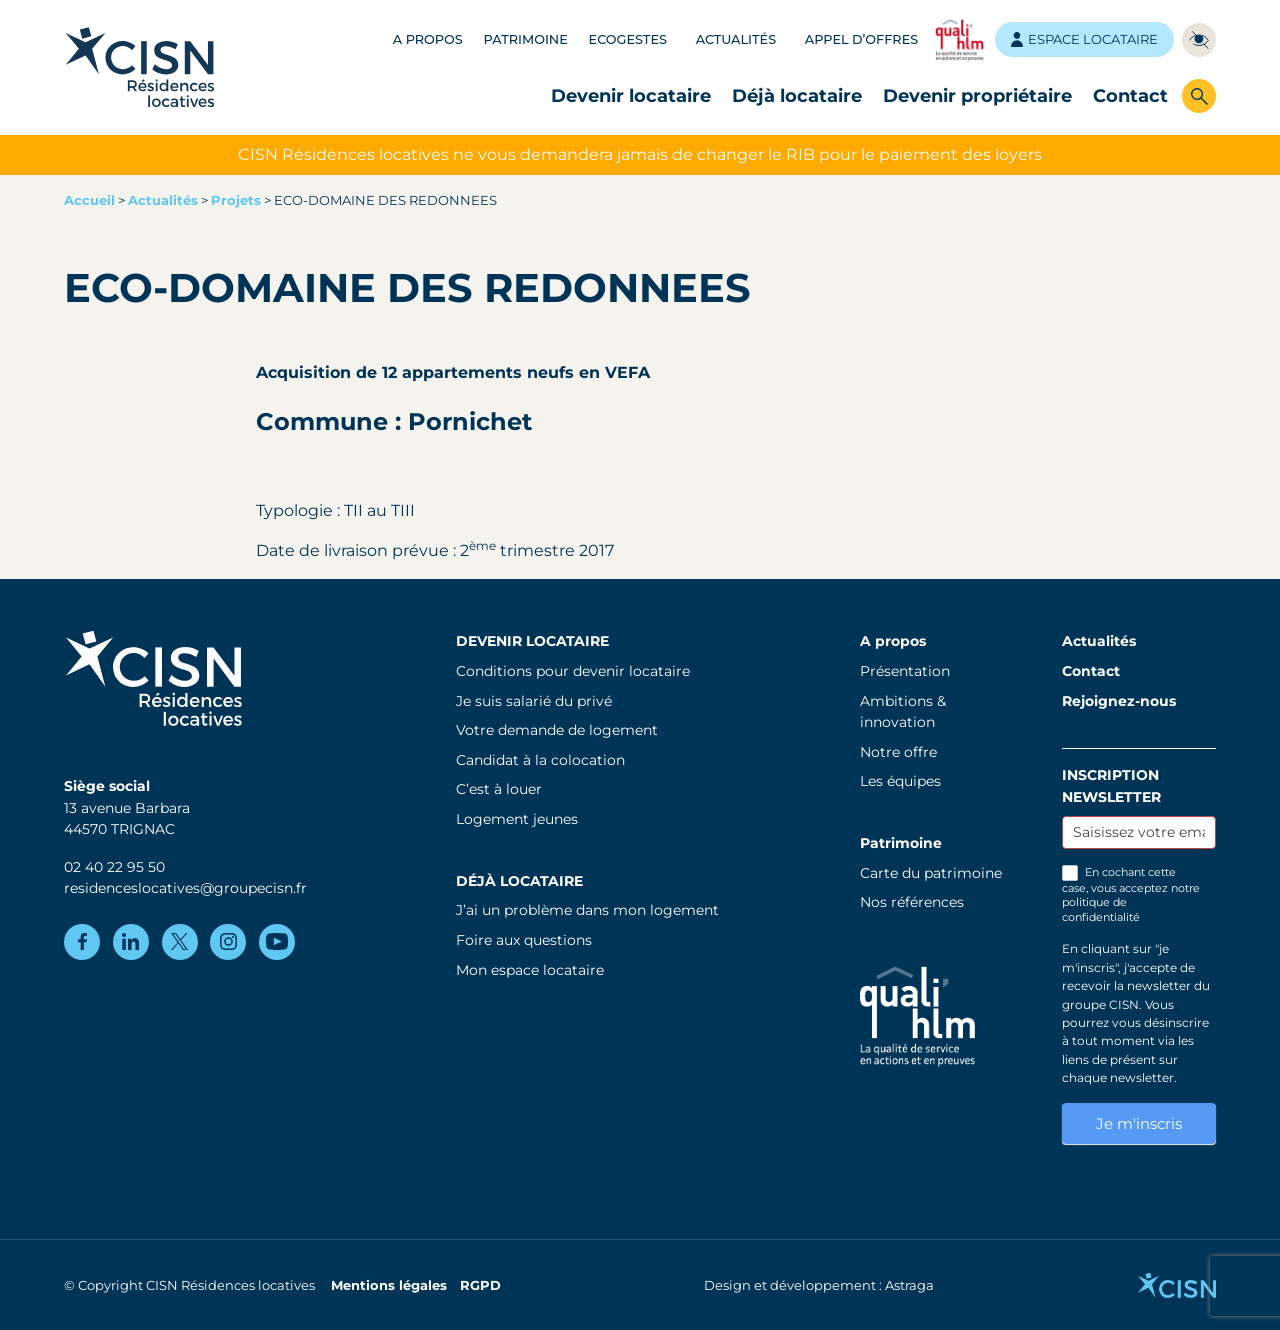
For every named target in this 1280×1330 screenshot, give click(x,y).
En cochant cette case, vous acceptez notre (1131, 894)
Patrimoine (526, 39)
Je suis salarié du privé (534, 701)
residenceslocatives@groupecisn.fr (185, 888)
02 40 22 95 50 (114, 867)
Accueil (89, 200)
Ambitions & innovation (903, 712)
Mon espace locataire (530, 970)
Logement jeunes (517, 819)
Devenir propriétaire (977, 95)
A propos (428, 39)
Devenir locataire (631, 95)
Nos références (912, 902)
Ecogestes (628, 39)
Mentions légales (389, 1285)
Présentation (905, 671)
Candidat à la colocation (540, 760)
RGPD (480, 1285)
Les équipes (900, 781)
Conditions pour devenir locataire (573, 671)
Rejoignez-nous (1119, 701)
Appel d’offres (861, 39)
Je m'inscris (1139, 1123)
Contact (1130, 95)
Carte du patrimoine (931, 873)
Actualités (736, 39)
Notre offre (898, 752)
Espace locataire (1084, 39)
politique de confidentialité (1101, 909)
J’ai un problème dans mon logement (587, 910)
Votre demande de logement (557, 730)
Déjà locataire (797, 95)
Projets (236, 200)
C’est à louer (499, 789)
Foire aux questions (524, 940)
